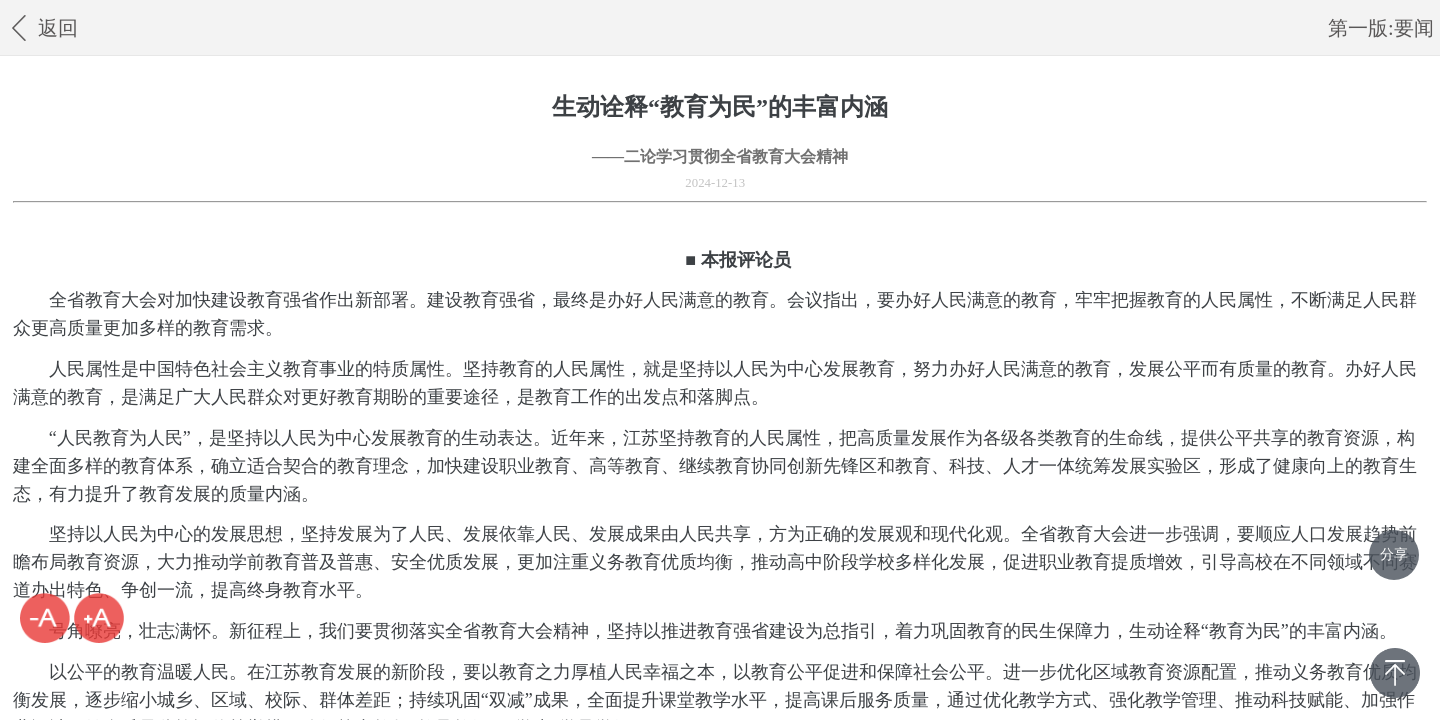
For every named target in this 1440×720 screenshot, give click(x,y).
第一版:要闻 (1381, 28)
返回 (41, 27)
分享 (1394, 554)
